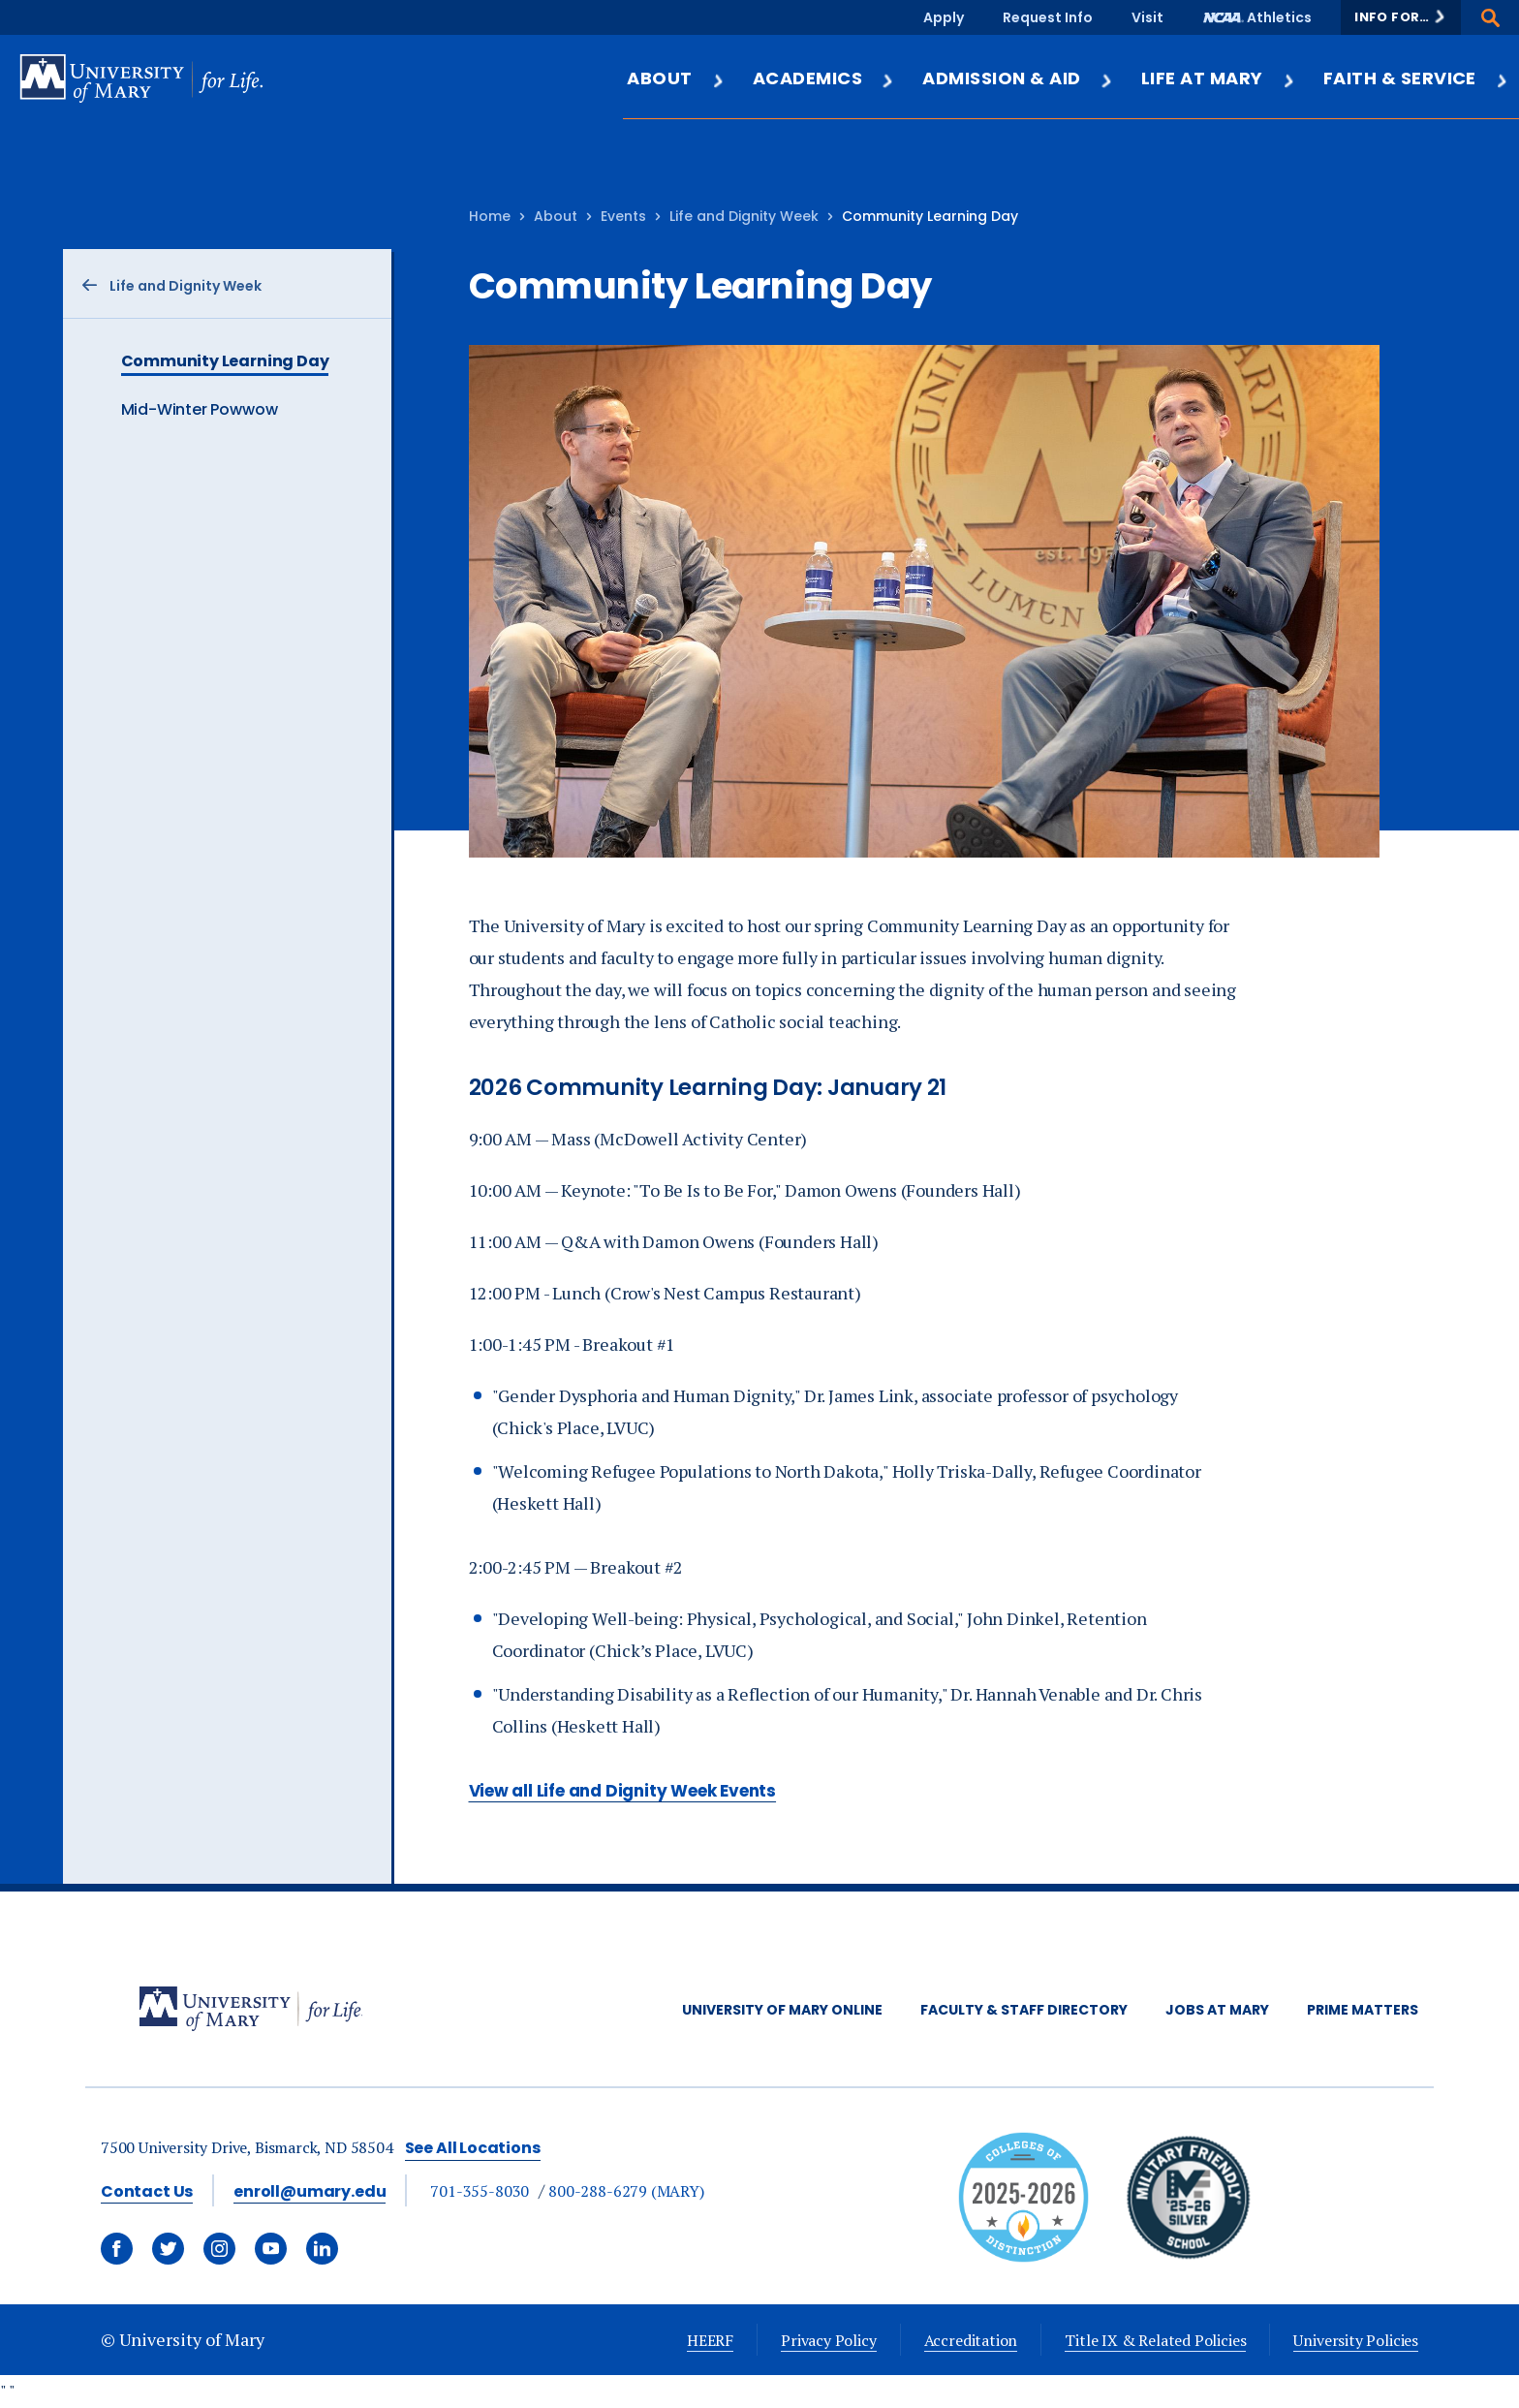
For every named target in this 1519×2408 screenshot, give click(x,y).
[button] (1401, 17)
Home (490, 216)
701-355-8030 (479, 2191)
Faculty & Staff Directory (1024, 2009)
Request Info (1048, 17)
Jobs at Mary (1217, 2009)
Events (623, 216)
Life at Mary (1218, 78)
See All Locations (473, 2148)
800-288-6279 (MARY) (626, 2191)
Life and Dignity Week (744, 216)
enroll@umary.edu (309, 2191)
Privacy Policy (828, 2340)
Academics (824, 78)
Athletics (1279, 17)
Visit (1147, 17)
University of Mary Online (782, 2009)
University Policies (1355, 2340)
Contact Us (147, 2191)
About (676, 78)
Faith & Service (1416, 78)
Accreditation (971, 2340)
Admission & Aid (1017, 78)
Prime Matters (1362, 2009)
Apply (943, 17)
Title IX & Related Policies (1155, 2340)
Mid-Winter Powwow (199, 409)
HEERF (710, 2340)
